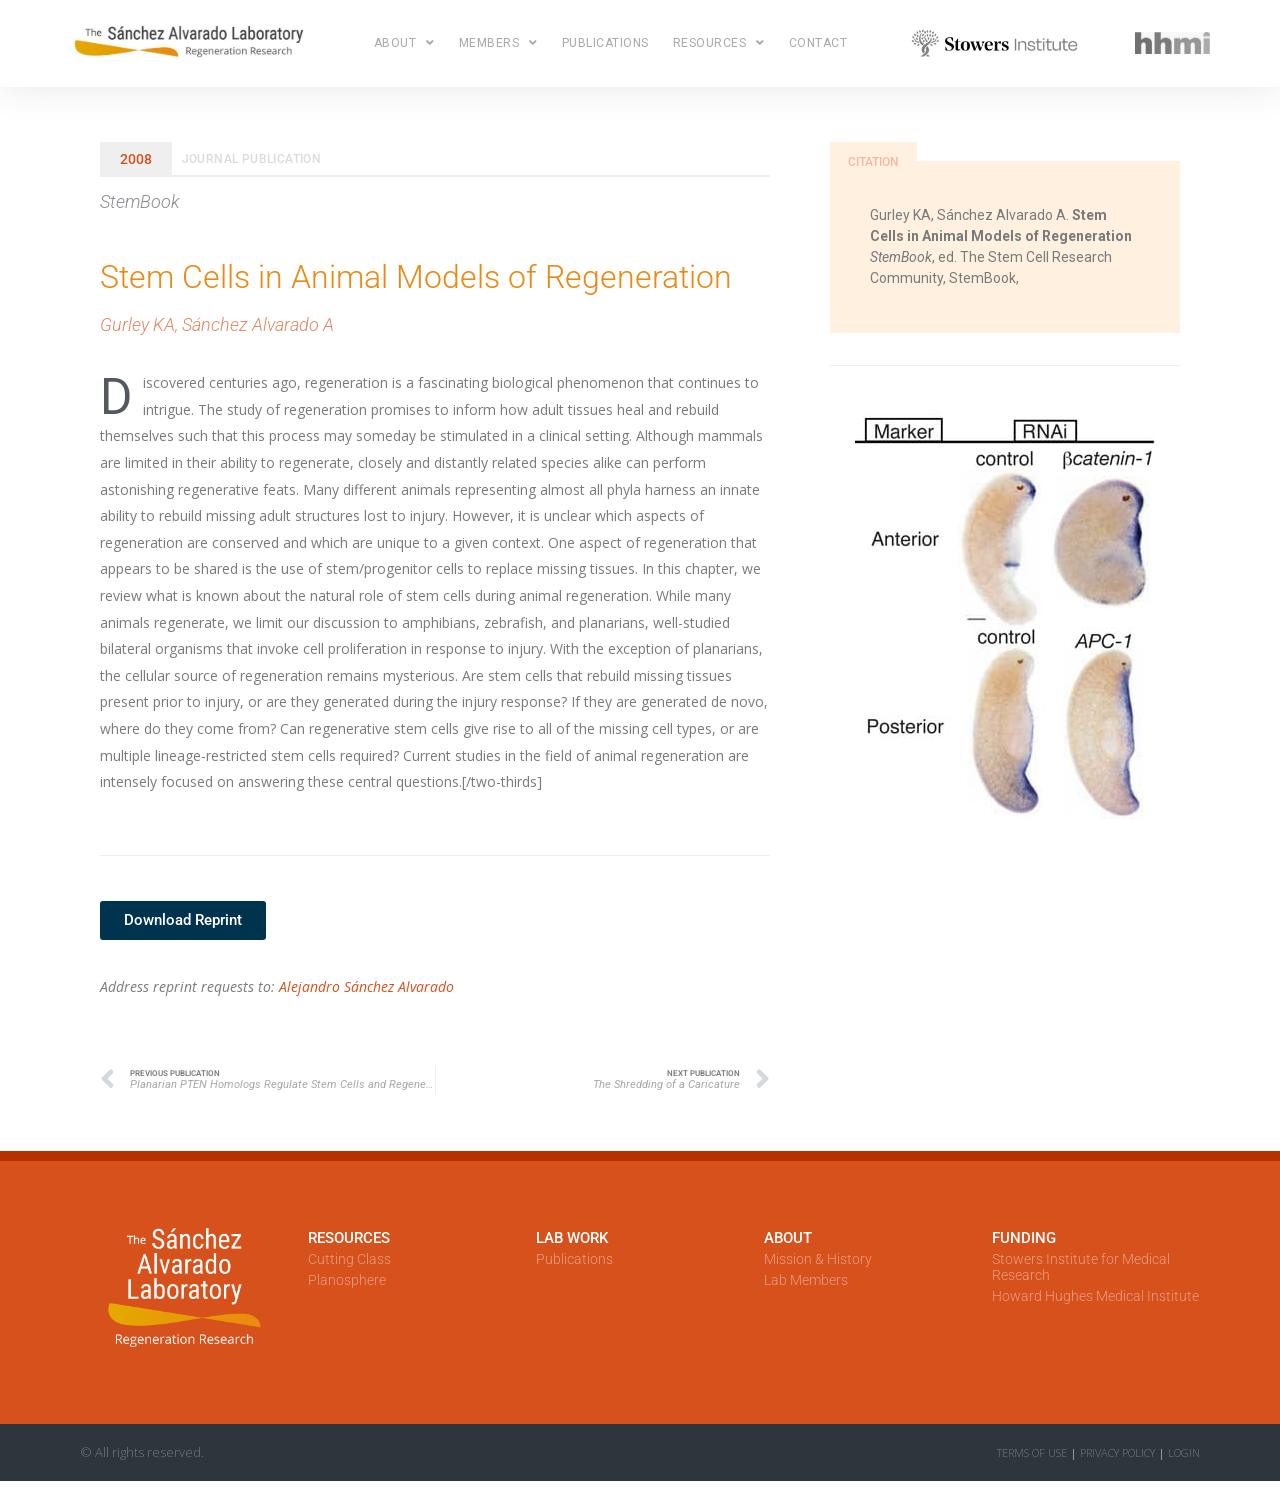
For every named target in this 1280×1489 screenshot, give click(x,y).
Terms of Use (1032, 1452)
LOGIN (1184, 1452)
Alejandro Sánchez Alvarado (366, 986)
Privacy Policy (1117, 1452)
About (404, 43)
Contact (818, 43)
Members (498, 43)
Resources (719, 43)
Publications (605, 43)
